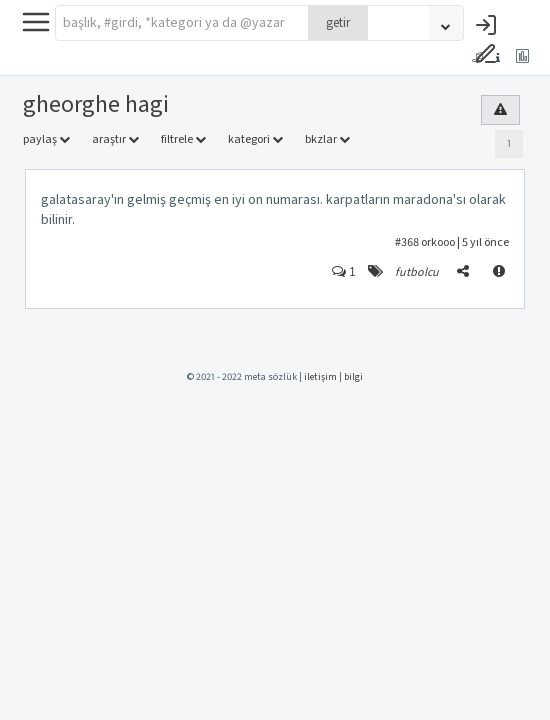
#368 (407, 242)
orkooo (438, 242)
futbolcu (417, 272)
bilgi (353, 377)
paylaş (46, 139)
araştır (115, 139)
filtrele (183, 139)
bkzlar (327, 139)
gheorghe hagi (96, 104)
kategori (255, 139)
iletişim (320, 377)
